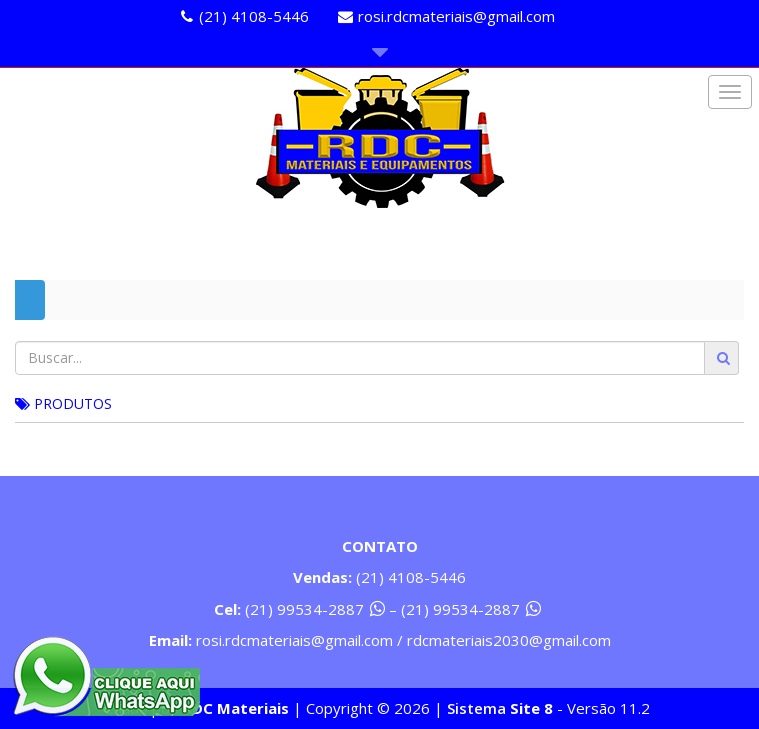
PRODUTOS (63, 403)
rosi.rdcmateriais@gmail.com (456, 16)
